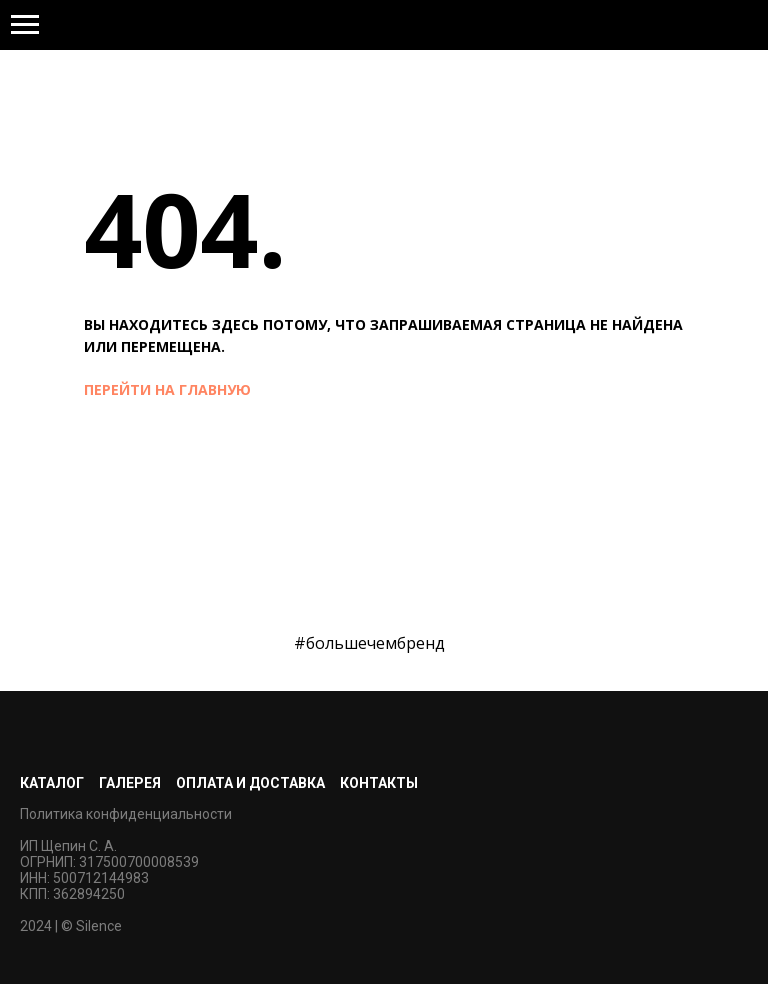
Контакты (379, 783)
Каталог (52, 783)
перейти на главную (167, 389)
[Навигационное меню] (25, 25)
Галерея (130, 783)
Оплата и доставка (250, 783)
